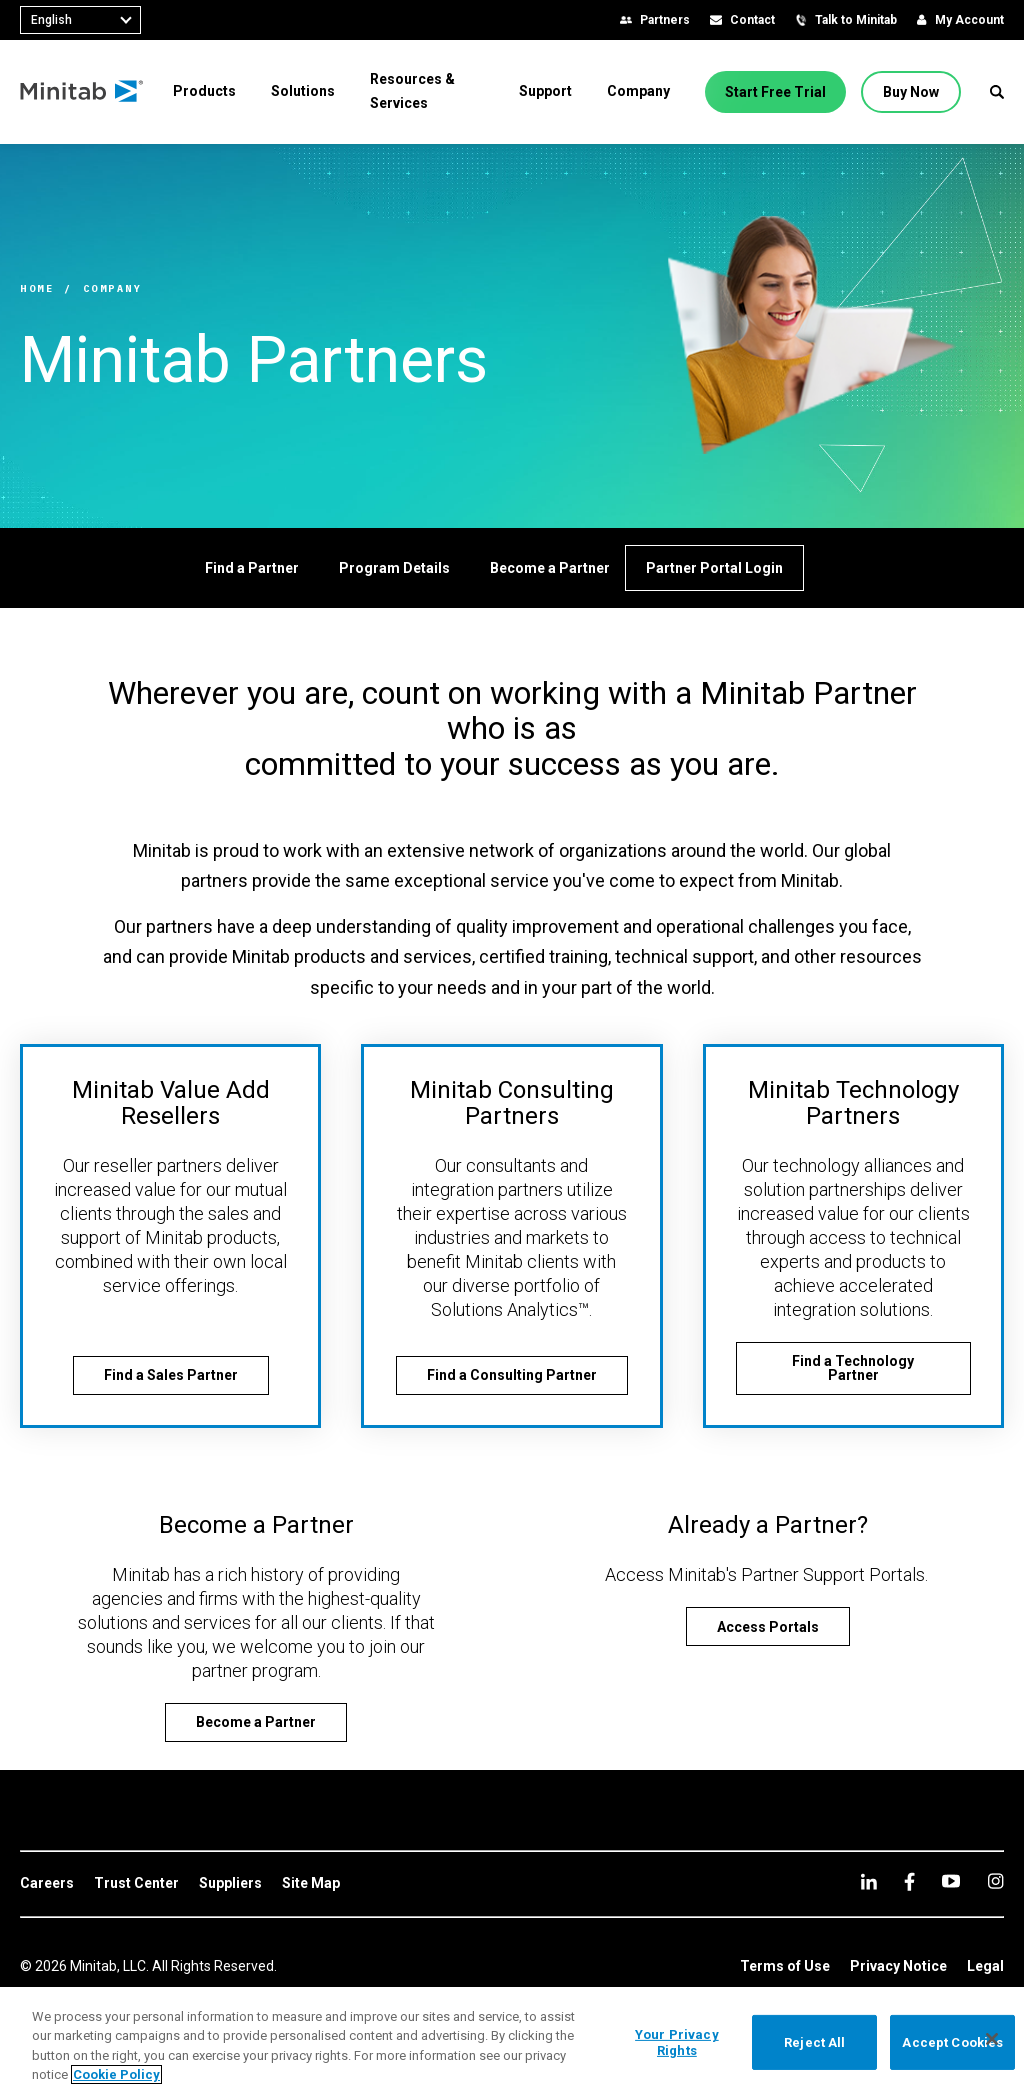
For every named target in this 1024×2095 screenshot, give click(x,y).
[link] (47, 1884)
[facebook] (909, 1881)
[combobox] (80, 20)
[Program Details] (394, 568)
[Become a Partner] (550, 568)
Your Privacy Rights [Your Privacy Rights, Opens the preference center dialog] (677, 2042)
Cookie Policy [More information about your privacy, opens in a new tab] (116, 2074)
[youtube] (951, 1881)
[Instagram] (995, 1881)
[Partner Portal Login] (714, 568)
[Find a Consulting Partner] (512, 1375)
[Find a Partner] (252, 568)
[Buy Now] (911, 92)
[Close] (992, 2039)
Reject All (814, 2042)
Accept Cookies (952, 2042)
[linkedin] (869, 1881)
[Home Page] (82, 92)
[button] (997, 92)
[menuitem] (204, 91)
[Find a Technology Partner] (853, 1368)
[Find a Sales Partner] (171, 1375)
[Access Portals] (768, 1626)
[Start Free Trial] (775, 92)
